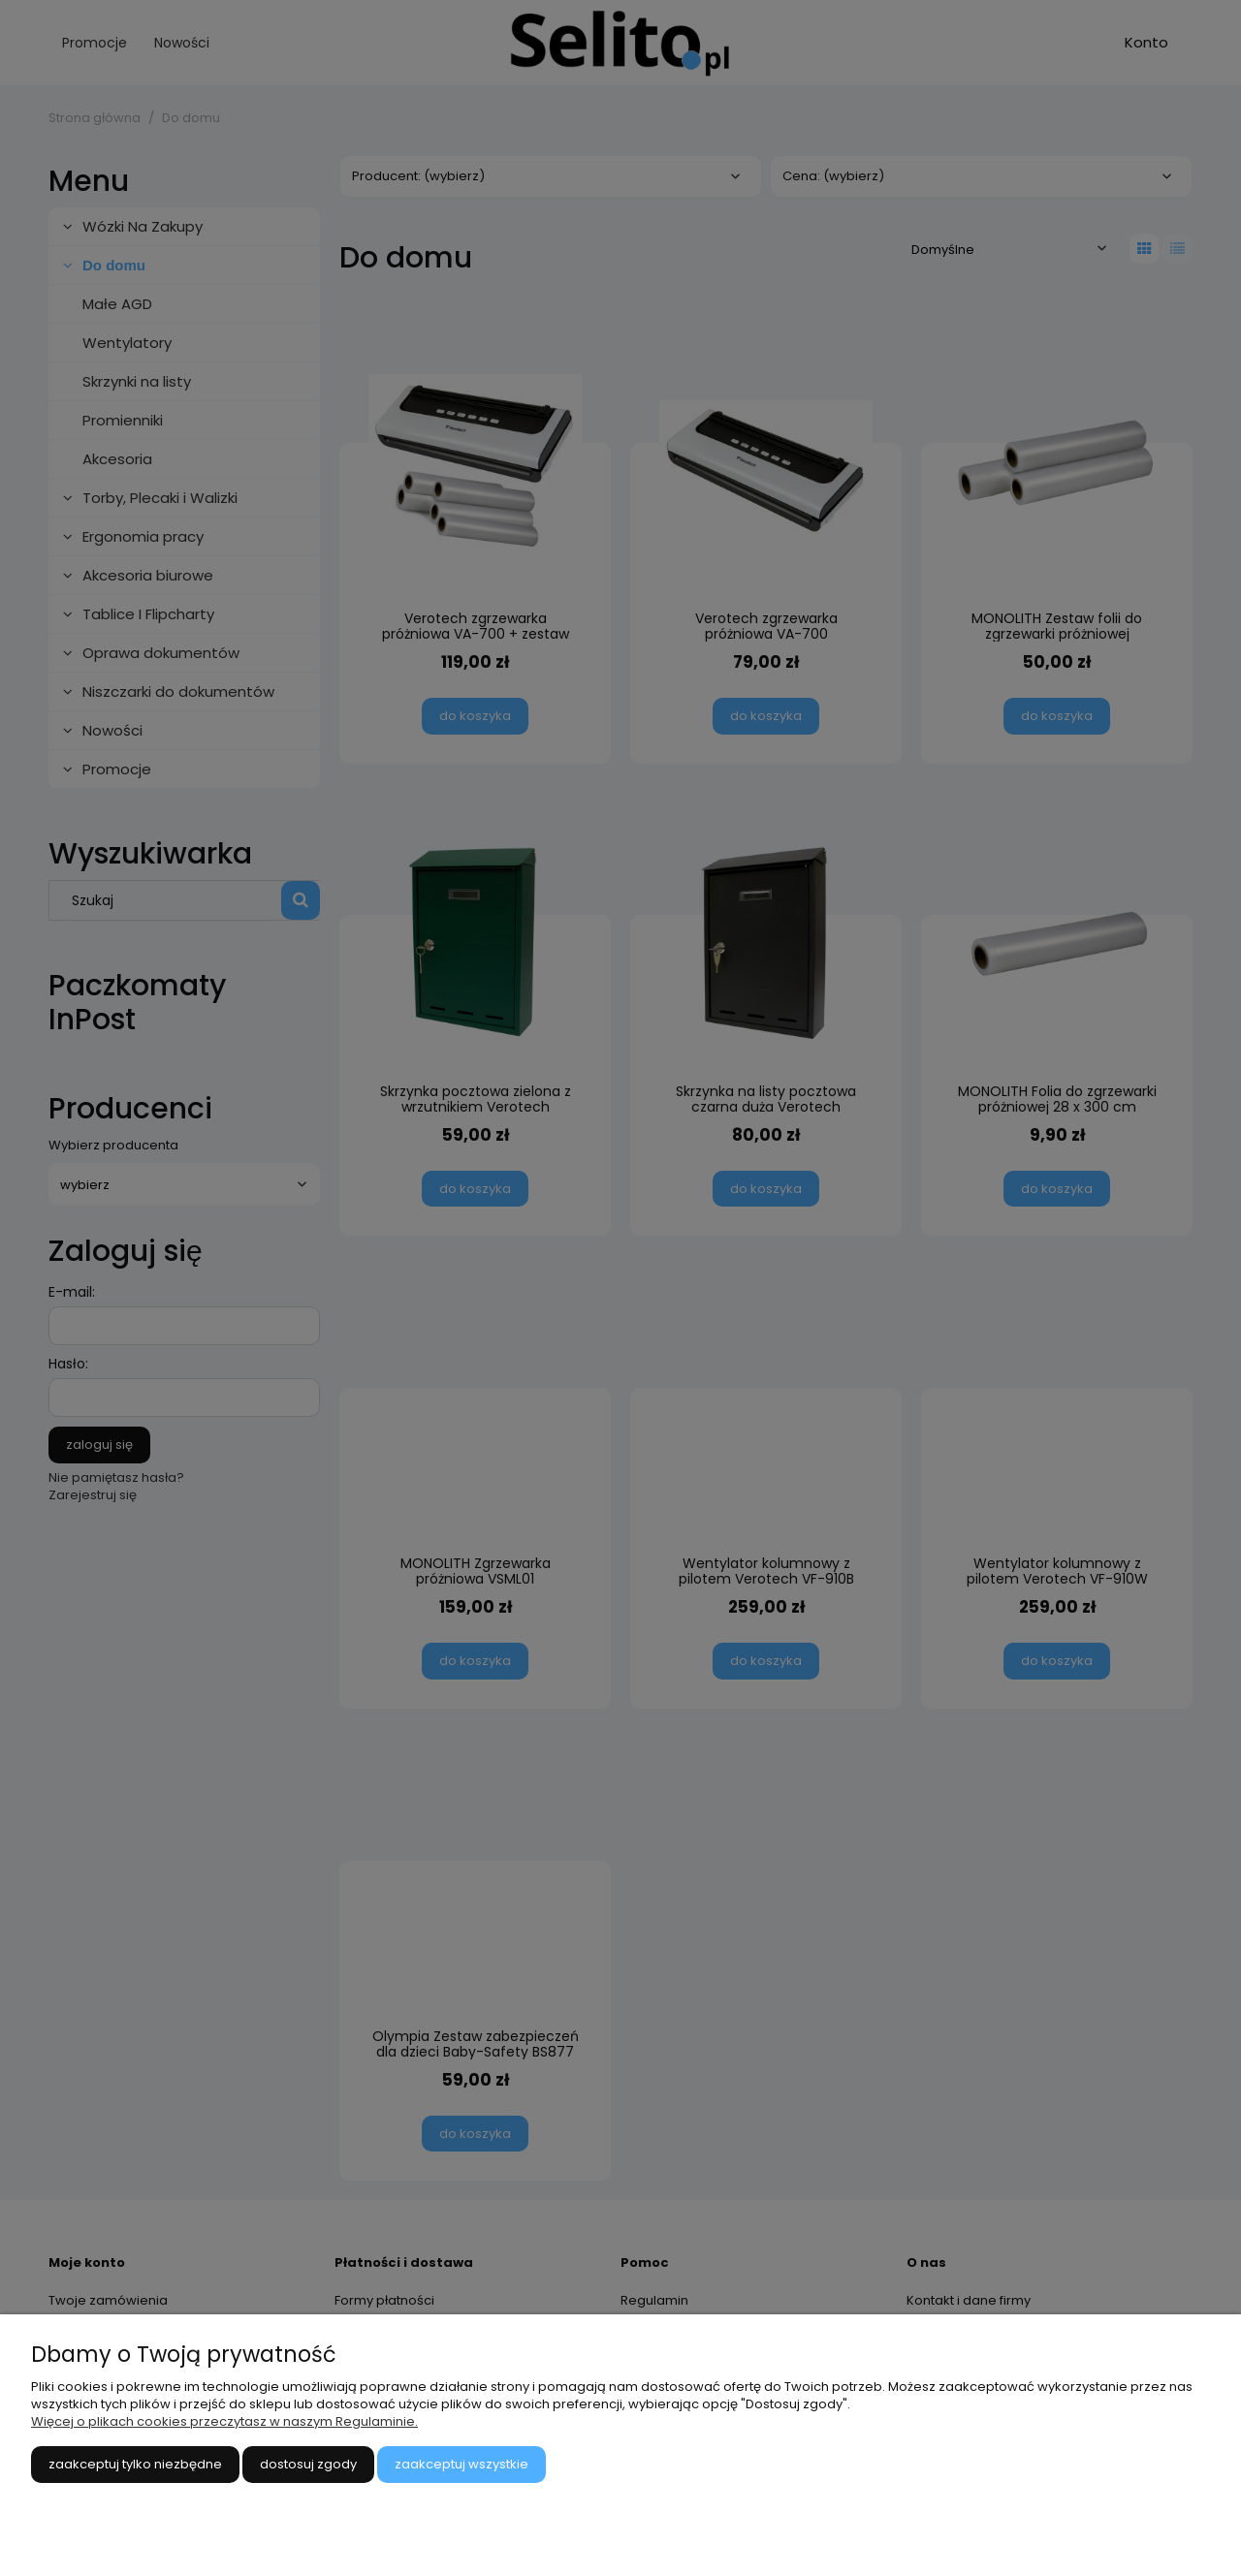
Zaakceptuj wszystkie (461, 2464)
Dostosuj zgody (308, 2464)
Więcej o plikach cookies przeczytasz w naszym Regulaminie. (224, 2421)
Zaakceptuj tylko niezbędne (135, 2464)
